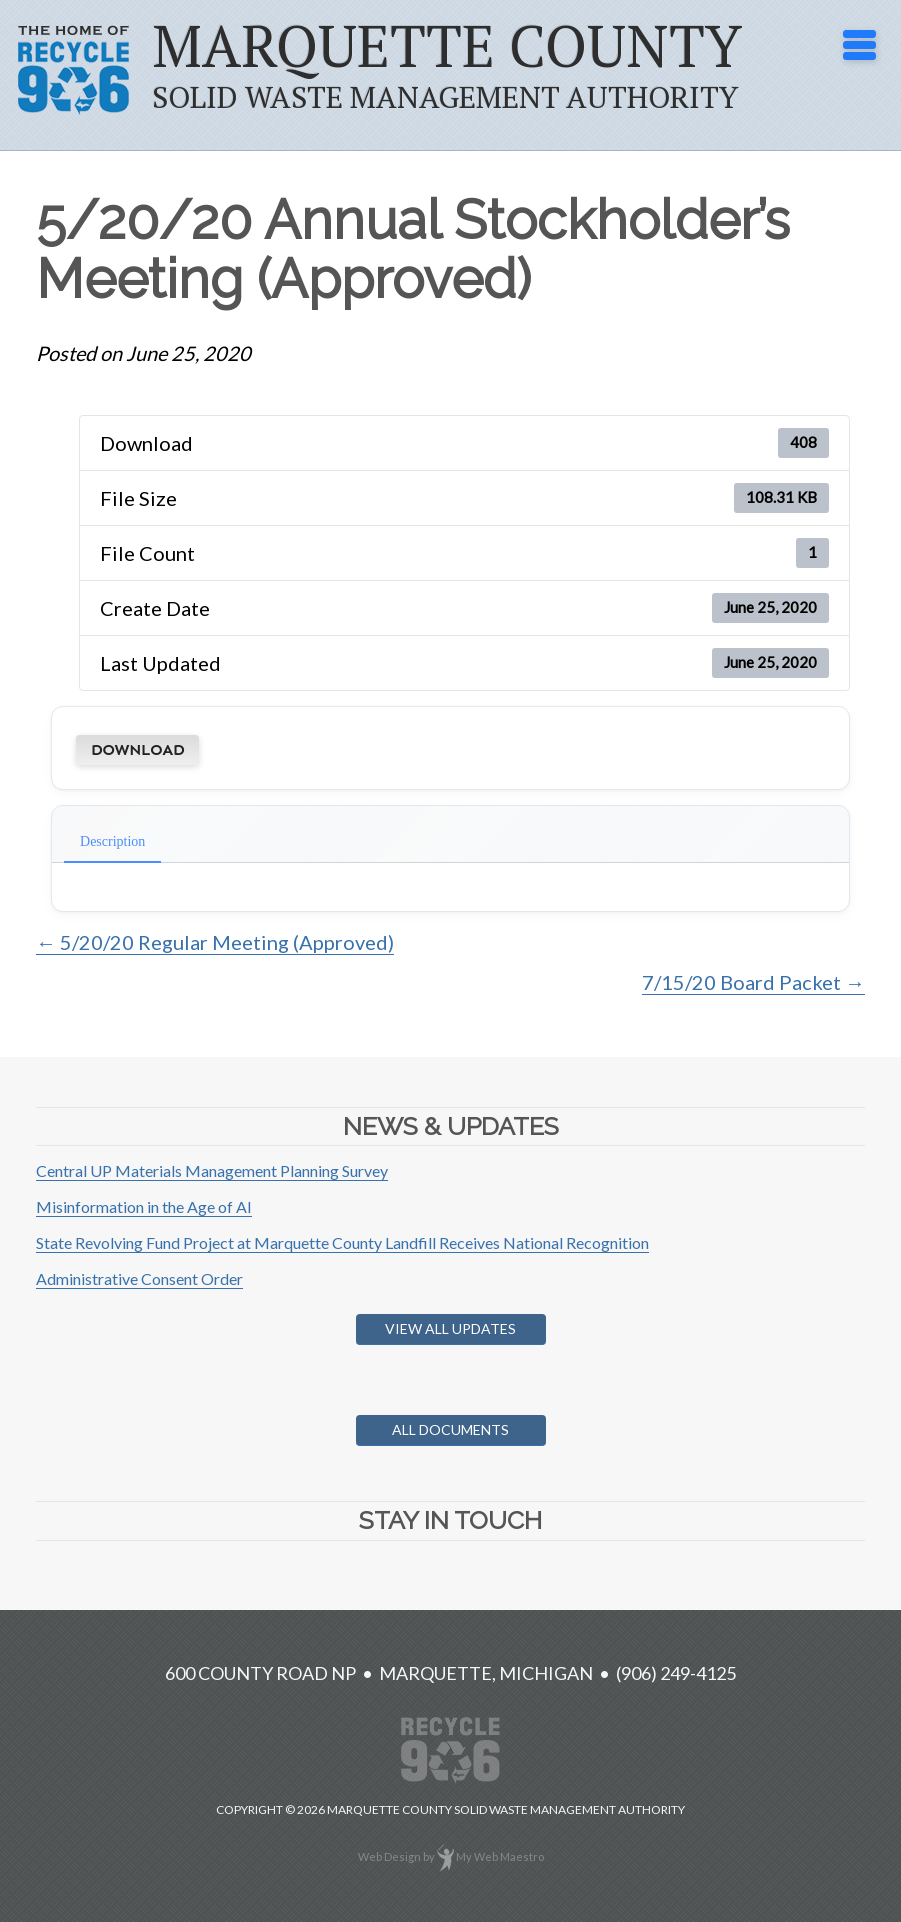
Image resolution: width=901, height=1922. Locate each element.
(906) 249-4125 (676, 1673)
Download (137, 749)
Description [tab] (112, 841)
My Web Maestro (500, 1856)
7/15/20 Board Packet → (753, 982)
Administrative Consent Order (139, 1278)
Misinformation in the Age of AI (144, 1206)
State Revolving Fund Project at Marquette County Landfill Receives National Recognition (342, 1242)
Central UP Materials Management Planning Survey (212, 1170)
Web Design (389, 1856)
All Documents (450, 1429)
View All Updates (450, 1328)
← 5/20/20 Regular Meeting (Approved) (215, 942)
